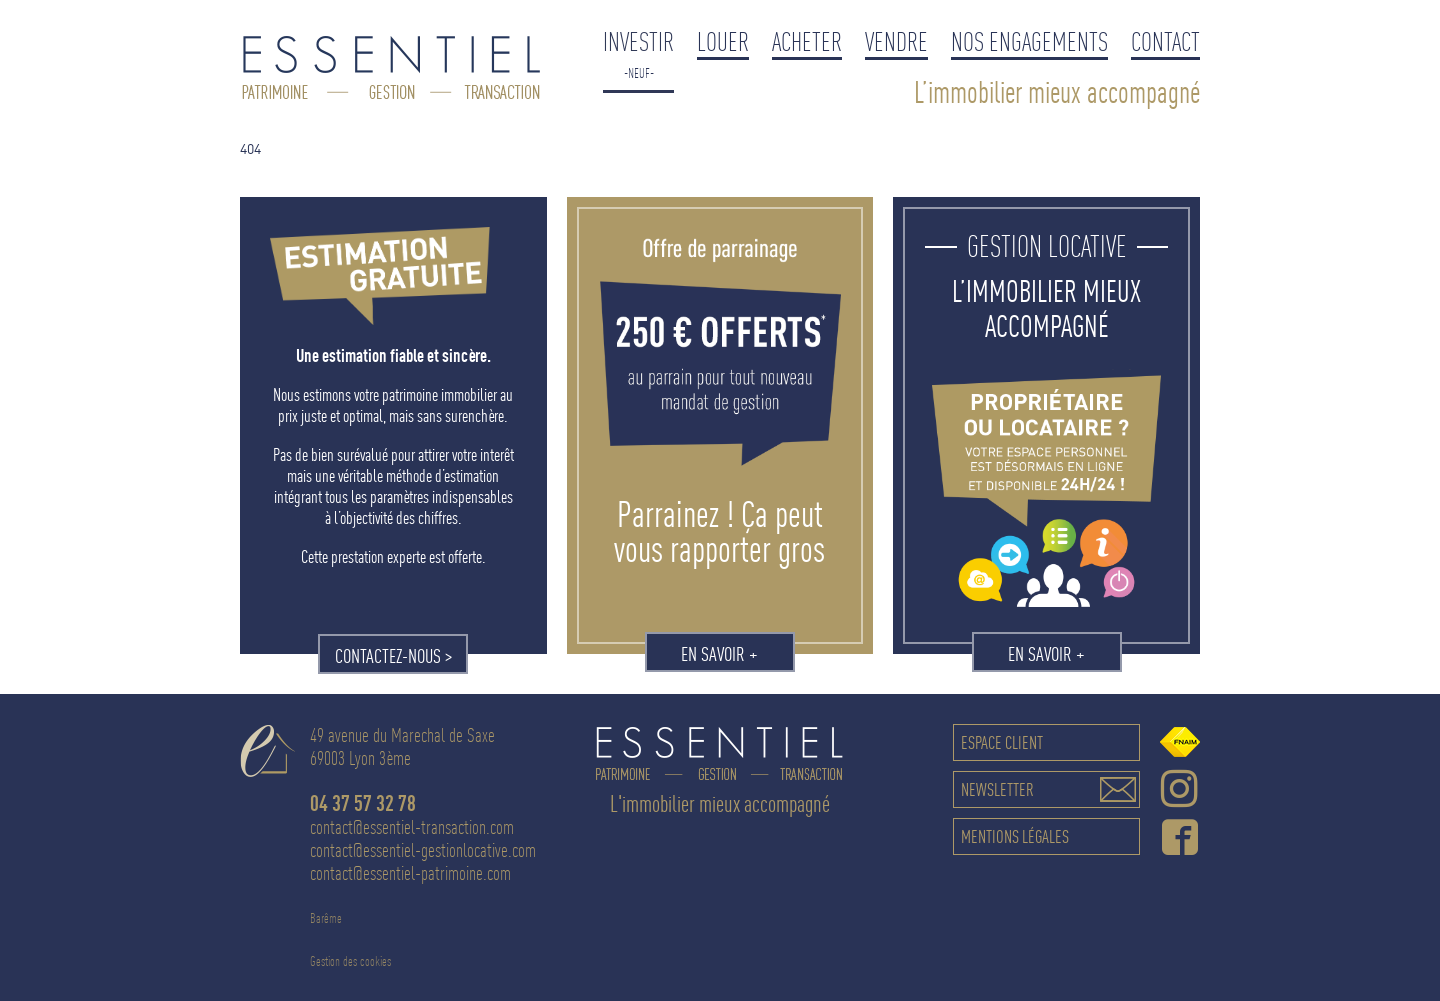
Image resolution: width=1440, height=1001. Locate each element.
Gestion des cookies (350, 961)
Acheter (807, 41)
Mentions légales (1015, 836)
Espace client (1002, 742)
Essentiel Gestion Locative (391, 70)
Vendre (896, 41)
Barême (326, 918)
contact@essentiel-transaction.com (412, 827)
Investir (638, 41)
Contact (1165, 41)
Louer (723, 41)
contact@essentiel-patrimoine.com (410, 873)
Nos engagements (1029, 41)
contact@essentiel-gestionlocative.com (423, 850)
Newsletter (997, 789)
